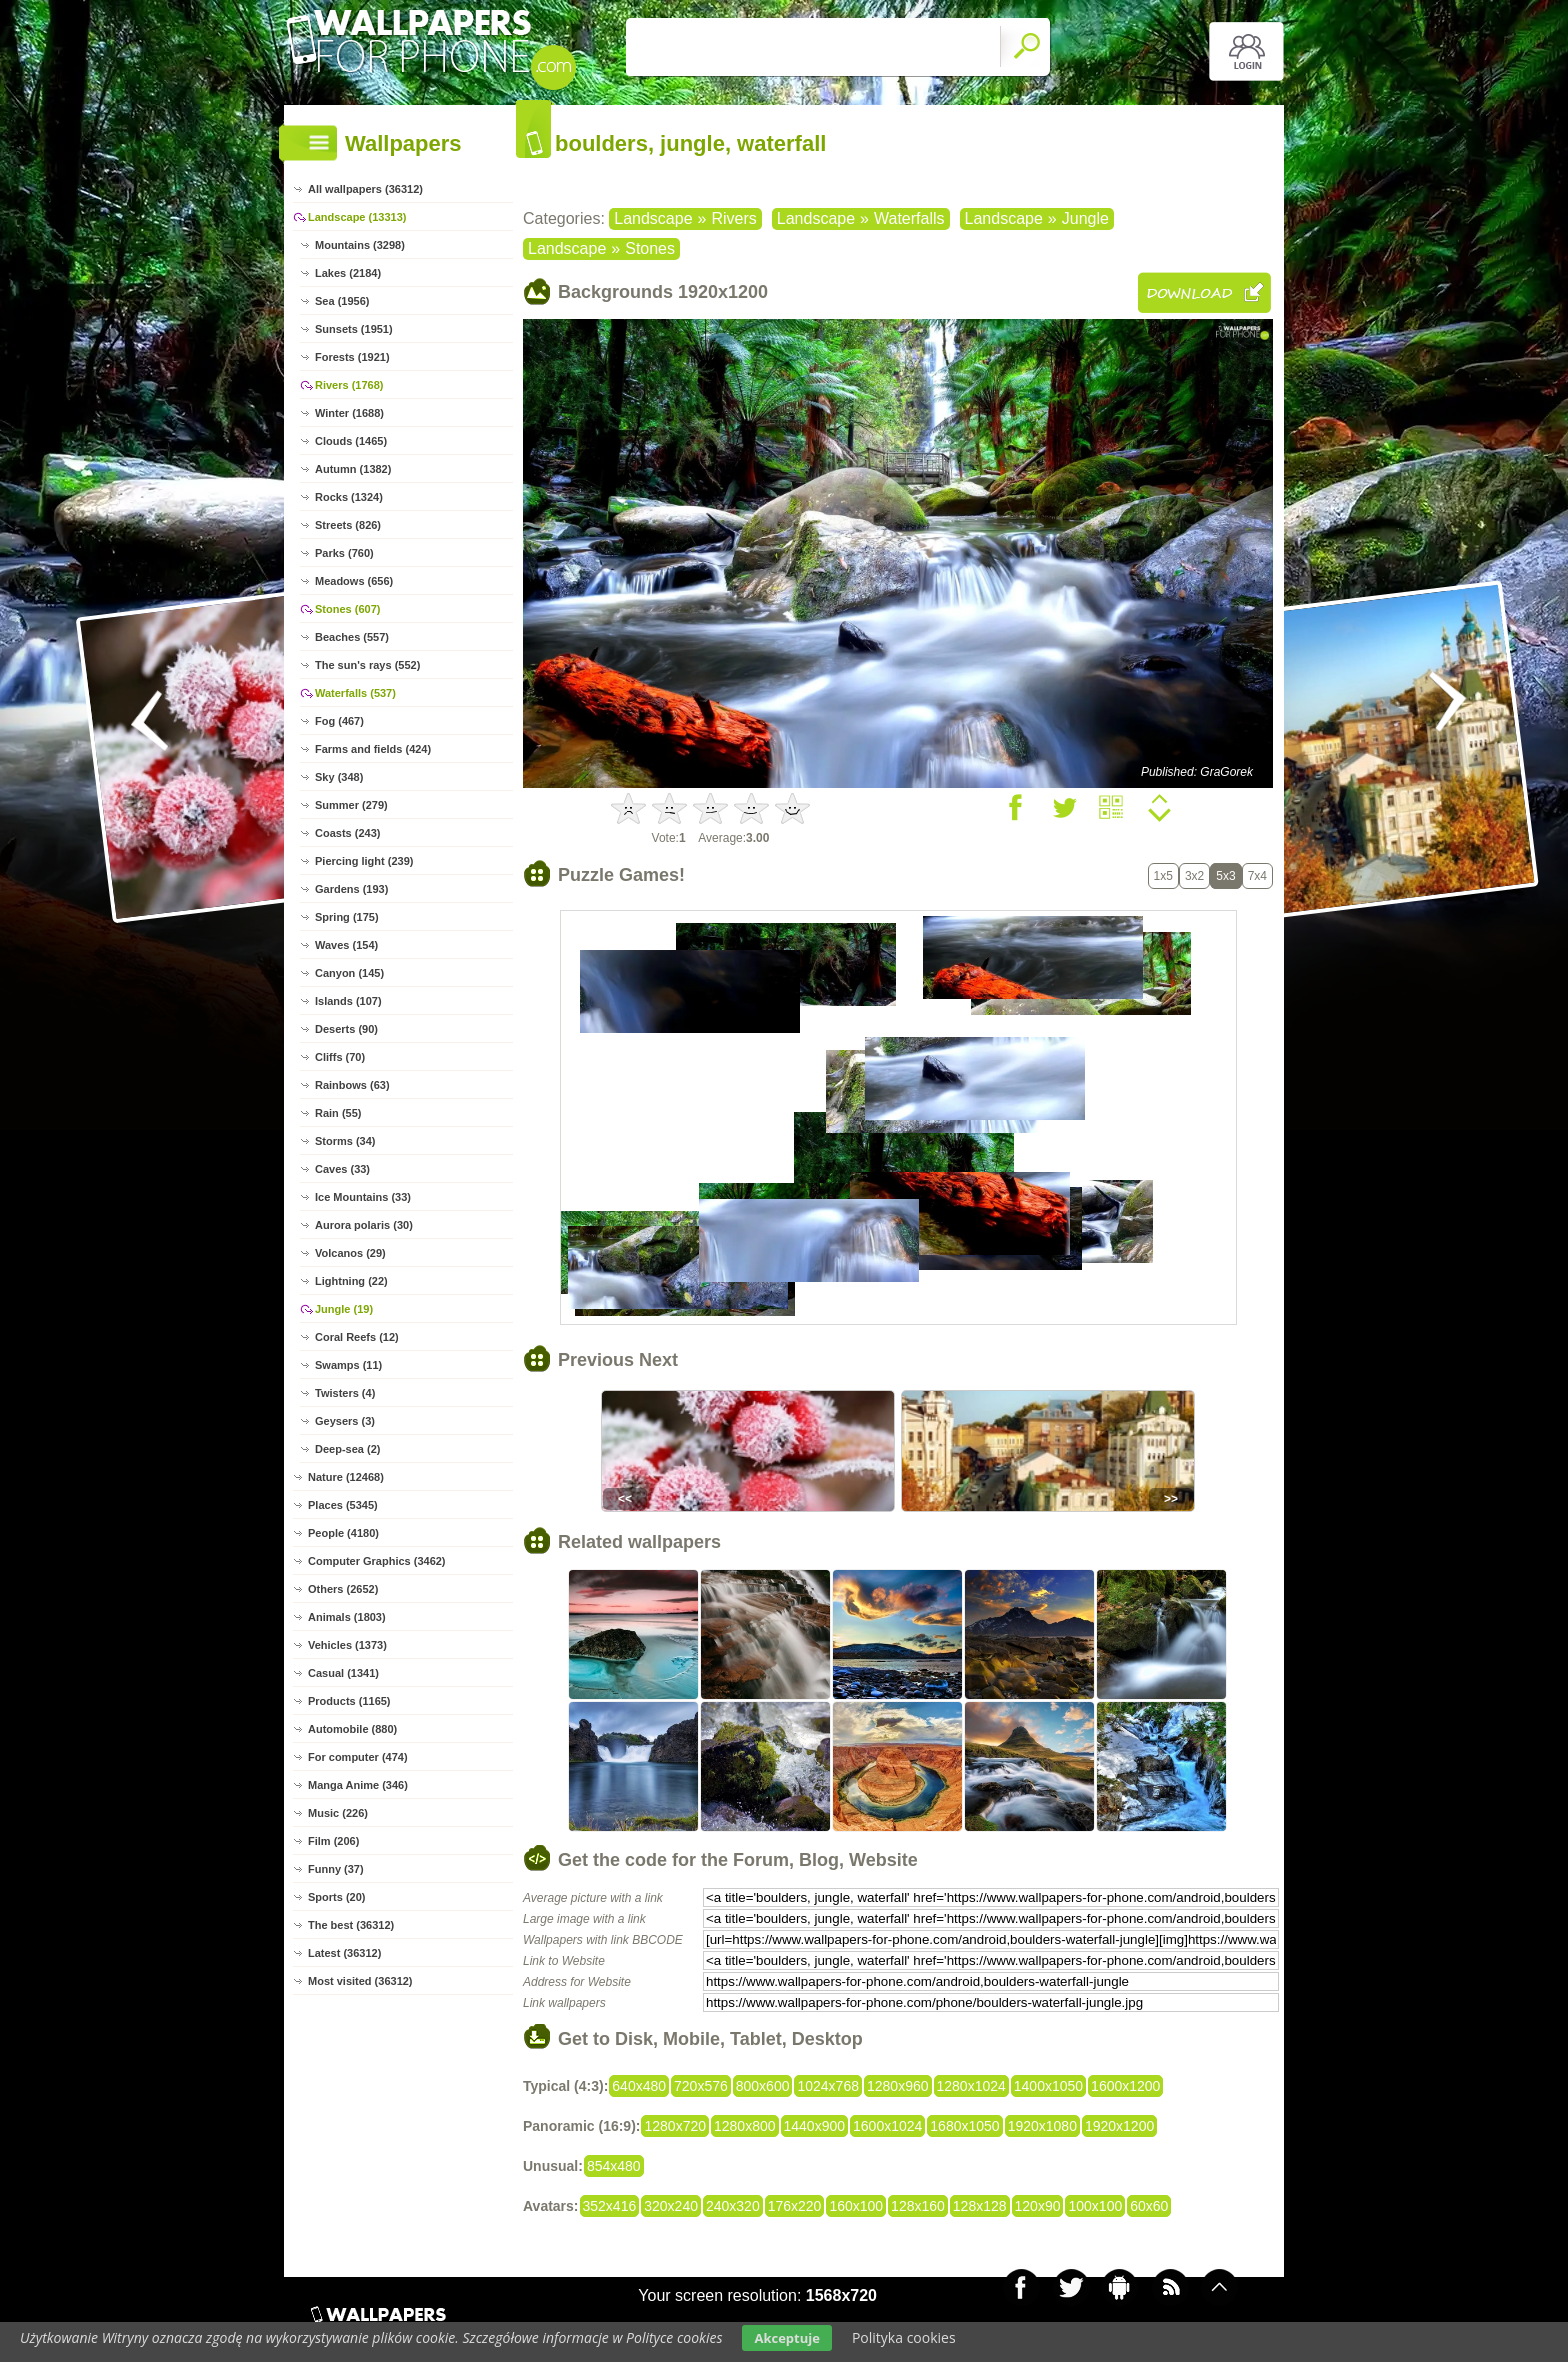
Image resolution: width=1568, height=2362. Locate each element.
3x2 (1194, 876)
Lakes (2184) (348, 273)
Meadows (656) (354, 581)
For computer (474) (358, 1757)
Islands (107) (348, 1001)
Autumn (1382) (353, 469)
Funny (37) (336, 1869)
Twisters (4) (345, 1393)
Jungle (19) (344, 1309)
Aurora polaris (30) (364, 1225)
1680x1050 (964, 2126)
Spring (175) (347, 917)
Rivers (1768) (349, 385)
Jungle (1085, 218)
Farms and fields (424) (373, 749)
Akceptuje (786, 2338)
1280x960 (898, 2086)
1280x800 (745, 2126)
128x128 (980, 2206)
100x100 (1095, 2206)
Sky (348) (339, 777)
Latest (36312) (344, 1953)
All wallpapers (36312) (365, 189)
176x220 (795, 2206)
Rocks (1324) (349, 497)
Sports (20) (336, 1897)
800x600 (763, 2086)
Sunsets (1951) (354, 329)
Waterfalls (909, 218)
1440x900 (815, 2126)
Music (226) (338, 1813)
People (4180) (343, 1533)
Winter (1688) (349, 413)
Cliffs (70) (340, 1057)
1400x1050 (1048, 2086)
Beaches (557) (352, 637)
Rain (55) (338, 1113)
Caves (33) (342, 1169)
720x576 (701, 2086)
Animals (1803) (347, 1617)
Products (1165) (349, 1701)
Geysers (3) (345, 1421)
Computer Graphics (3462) (377, 1561)
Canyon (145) (349, 973)
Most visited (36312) (360, 1981)
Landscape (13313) (357, 217)
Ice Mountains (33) (363, 1197)
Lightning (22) (351, 1281)
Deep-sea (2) (347, 1449)
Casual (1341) (343, 1673)
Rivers (733, 218)
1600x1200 (1125, 2086)
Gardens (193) (351, 889)
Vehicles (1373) (347, 1645)
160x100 (856, 2206)
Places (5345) (343, 1505)
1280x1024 (971, 2086)
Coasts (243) (347, 833)
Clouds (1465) (351, 441)
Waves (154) (346, 945)
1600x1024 (887, 2126)
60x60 (1149, 2206)
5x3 (1225, 876)
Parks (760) (344, 553)
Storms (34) (345, 1141)
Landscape (653, 218)
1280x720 (675, 2126)
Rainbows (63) (352, 1085)
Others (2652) (343, 1589)
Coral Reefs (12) (357, 1337)
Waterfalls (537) (355, 693)
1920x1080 (1042, 2126)
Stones (650, 248)
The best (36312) (351, 1925)
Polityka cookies (904, 2337)
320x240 (671, 2206)
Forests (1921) (352, 357)
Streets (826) (348, 525)
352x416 (610, 2206)
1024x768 (828, 2086)
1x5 (1163, 876)
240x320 (733, 2206)
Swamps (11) (348, 1365)
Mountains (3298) (360, 245)
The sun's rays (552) (367, 665)
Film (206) (333, 1841)
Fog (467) (339, 721)
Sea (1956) (342, 301)
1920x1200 (1119, 2126)
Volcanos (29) (350, 1253)
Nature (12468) (346, 1477)
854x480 (614, 2166)
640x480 (639, 2086)
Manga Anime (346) (358, 1785)
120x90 (1038, 2206)
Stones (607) (347, 609)
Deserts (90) (346, 1029)
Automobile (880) (352, 1729)
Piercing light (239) (364, 861)
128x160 (918, 2206)
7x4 (1257, 876)
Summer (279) (351, 805)
